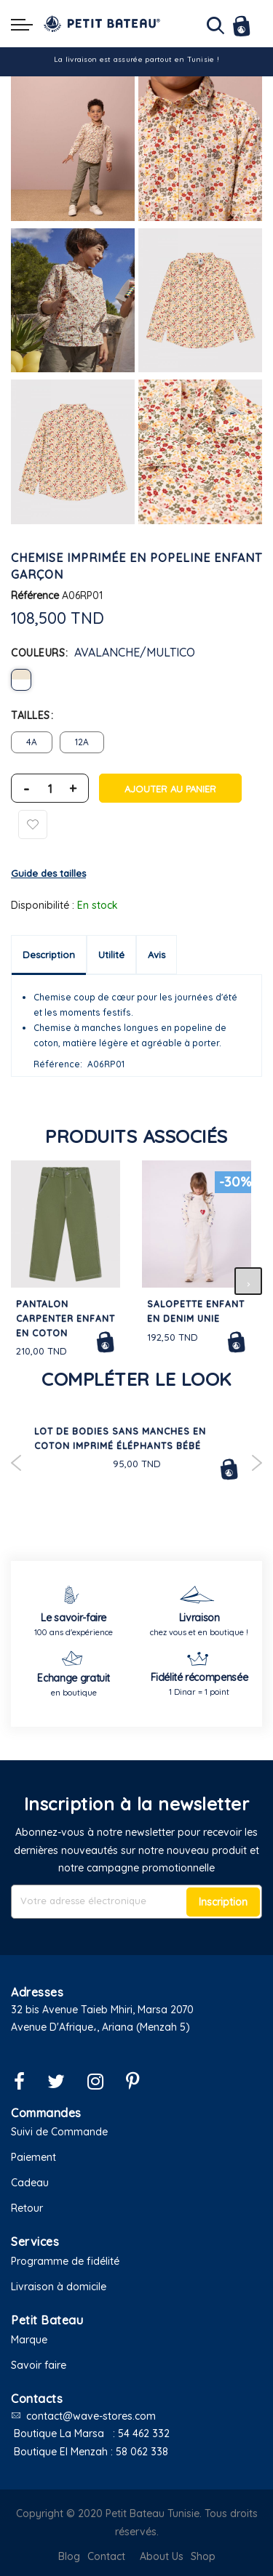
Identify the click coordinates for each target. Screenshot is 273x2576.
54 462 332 (144, 2433)
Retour (27, 2208)
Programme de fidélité (65, 2261)
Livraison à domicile (58, 2286)
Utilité (111, 954)
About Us (161, 2556)
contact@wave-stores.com (91, 2416)
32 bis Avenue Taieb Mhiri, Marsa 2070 (102, 2009)
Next (256, 1463)
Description (49, 954)
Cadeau (30, 2182)
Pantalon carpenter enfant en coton (65, 1319)
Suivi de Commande (59, 2131)
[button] (136, 2046)
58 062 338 (142, 2451)
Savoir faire (38, 2365)
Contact (106, 2556)
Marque (29, 2339)
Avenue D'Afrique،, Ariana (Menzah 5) (100, 2027)
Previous (16, 1463)
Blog (69, 2556)
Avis (156, 954)
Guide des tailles (48, 873)
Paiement (33, 2157)
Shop (203, 2556)
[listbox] (136, 679)
